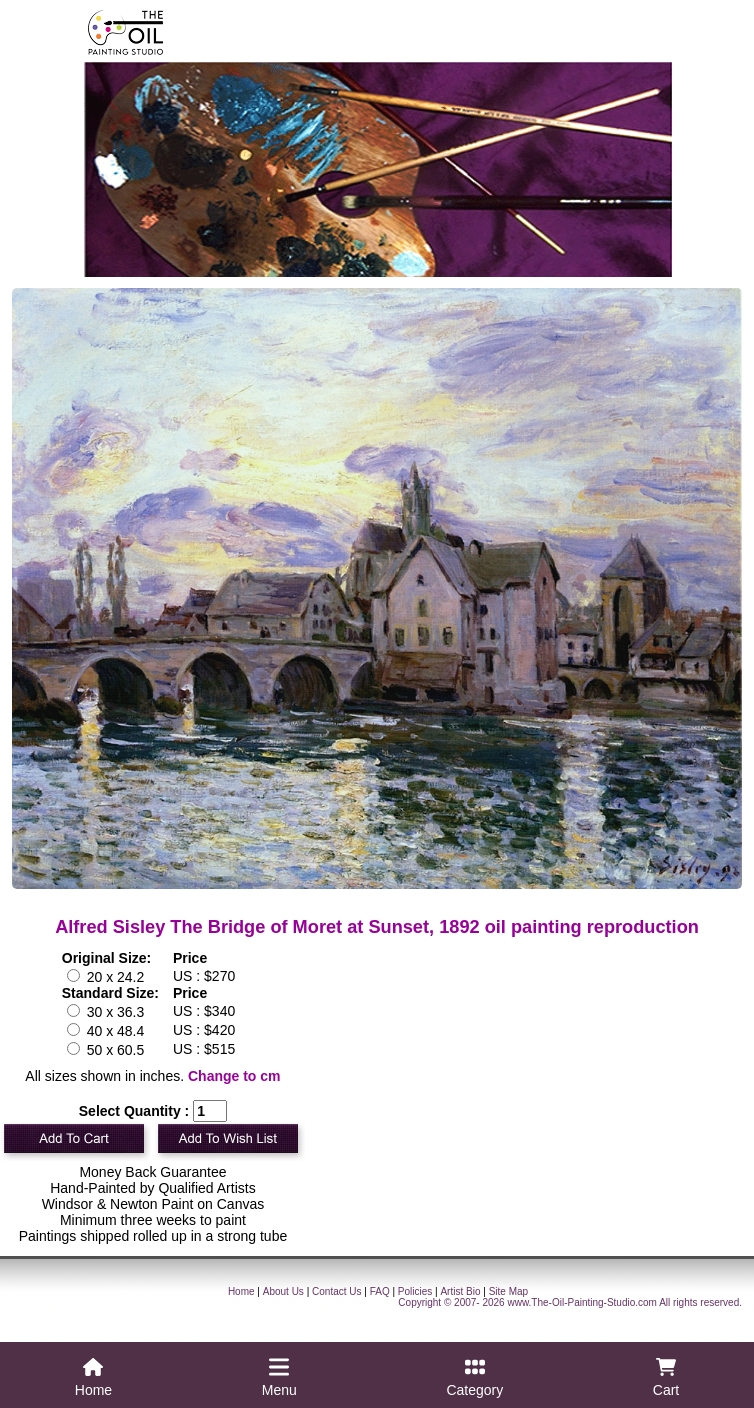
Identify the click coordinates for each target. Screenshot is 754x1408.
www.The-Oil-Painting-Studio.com (582, 1302)
